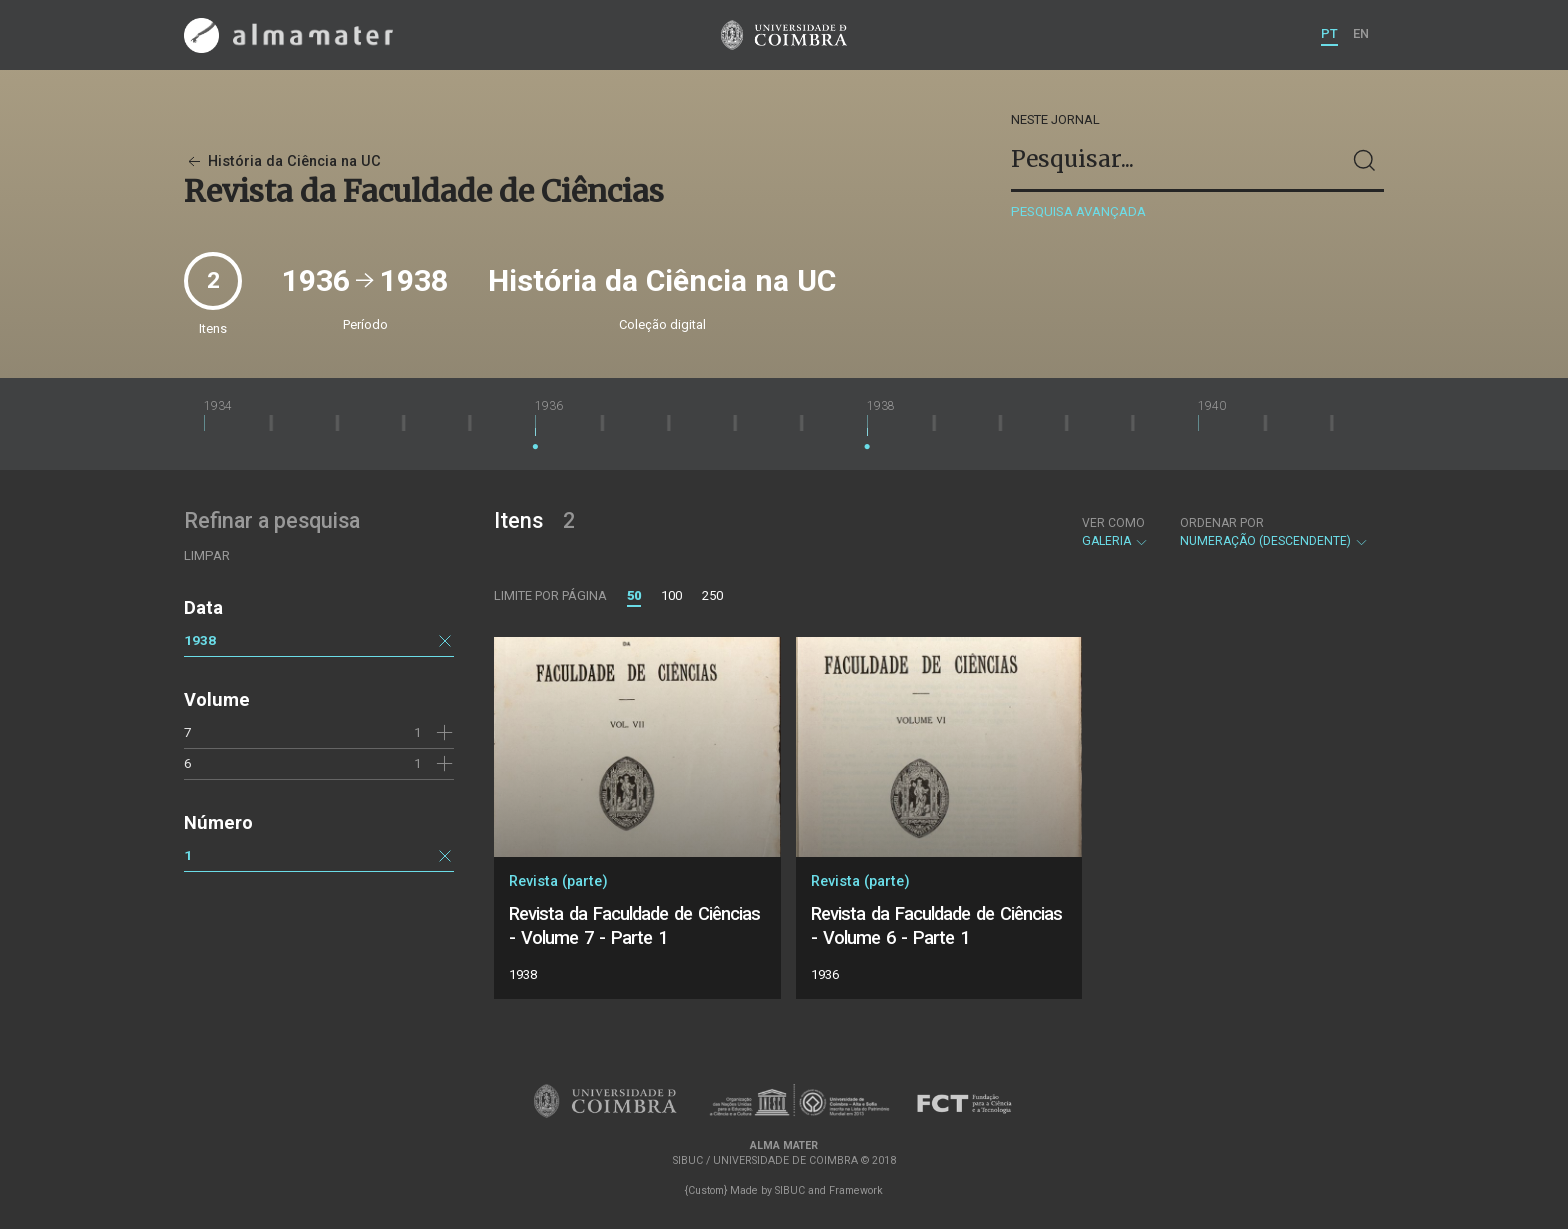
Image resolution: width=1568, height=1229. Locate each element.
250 (712, 595)
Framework (856, 1190)
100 (671, 595)
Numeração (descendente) (1274, 532)
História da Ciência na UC (282, 161)
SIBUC (790, 1190)
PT (1329, 33)
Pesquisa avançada (1078, 211)
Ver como (1113, 523)
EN (1361, 33)
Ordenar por (1222, 523)
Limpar (207, 555)
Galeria (1115, 532)
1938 (200, 640)
